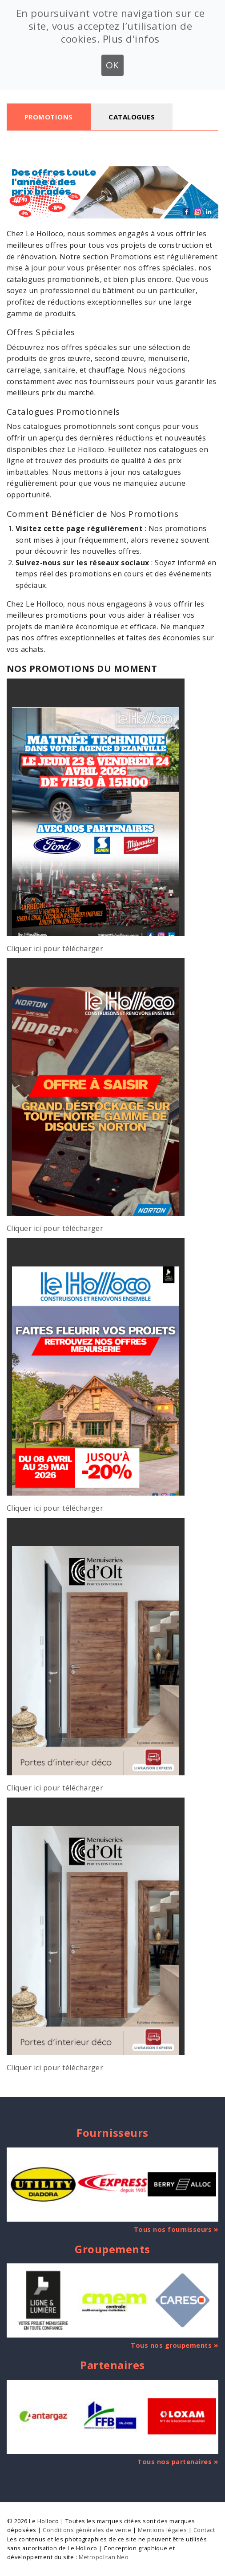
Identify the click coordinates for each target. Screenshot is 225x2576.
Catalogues (131, 116)
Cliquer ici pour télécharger (55, 948)
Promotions (48, 116)
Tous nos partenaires (174, 2461)
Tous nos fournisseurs (173, 2229)
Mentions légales (162, 2530)
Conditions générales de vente (87, 2530)
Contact (204, 2530)
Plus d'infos (131, 39)
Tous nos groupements (171, 2345)
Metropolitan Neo (104, 2557)
